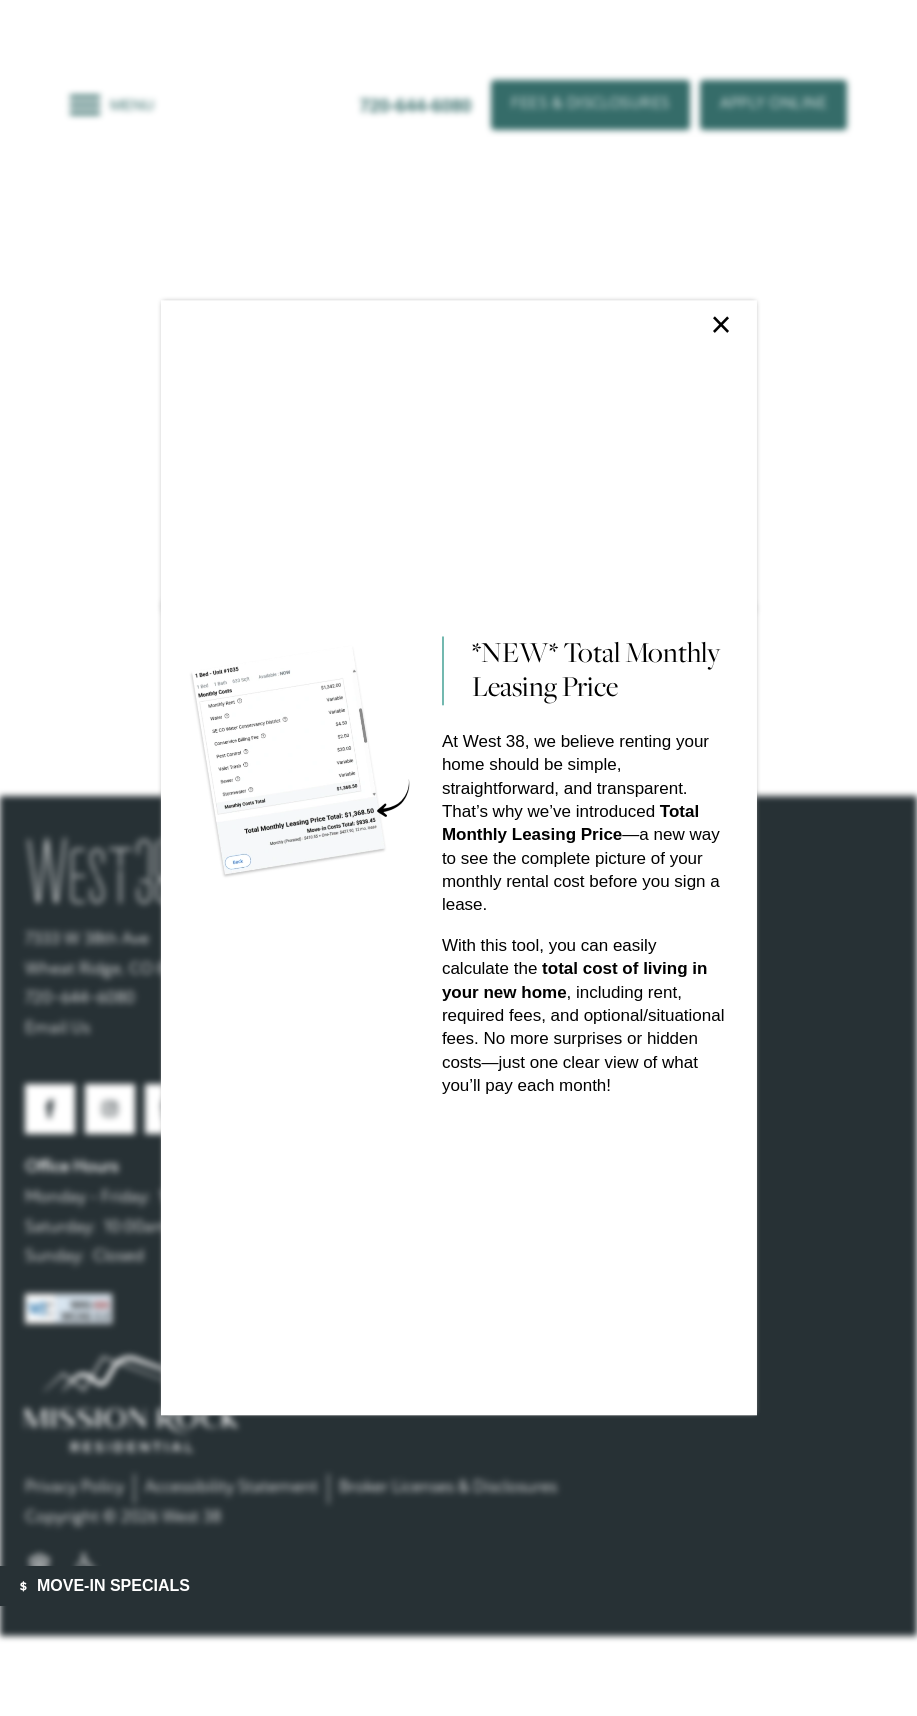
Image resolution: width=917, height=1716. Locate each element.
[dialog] (458, 857)
